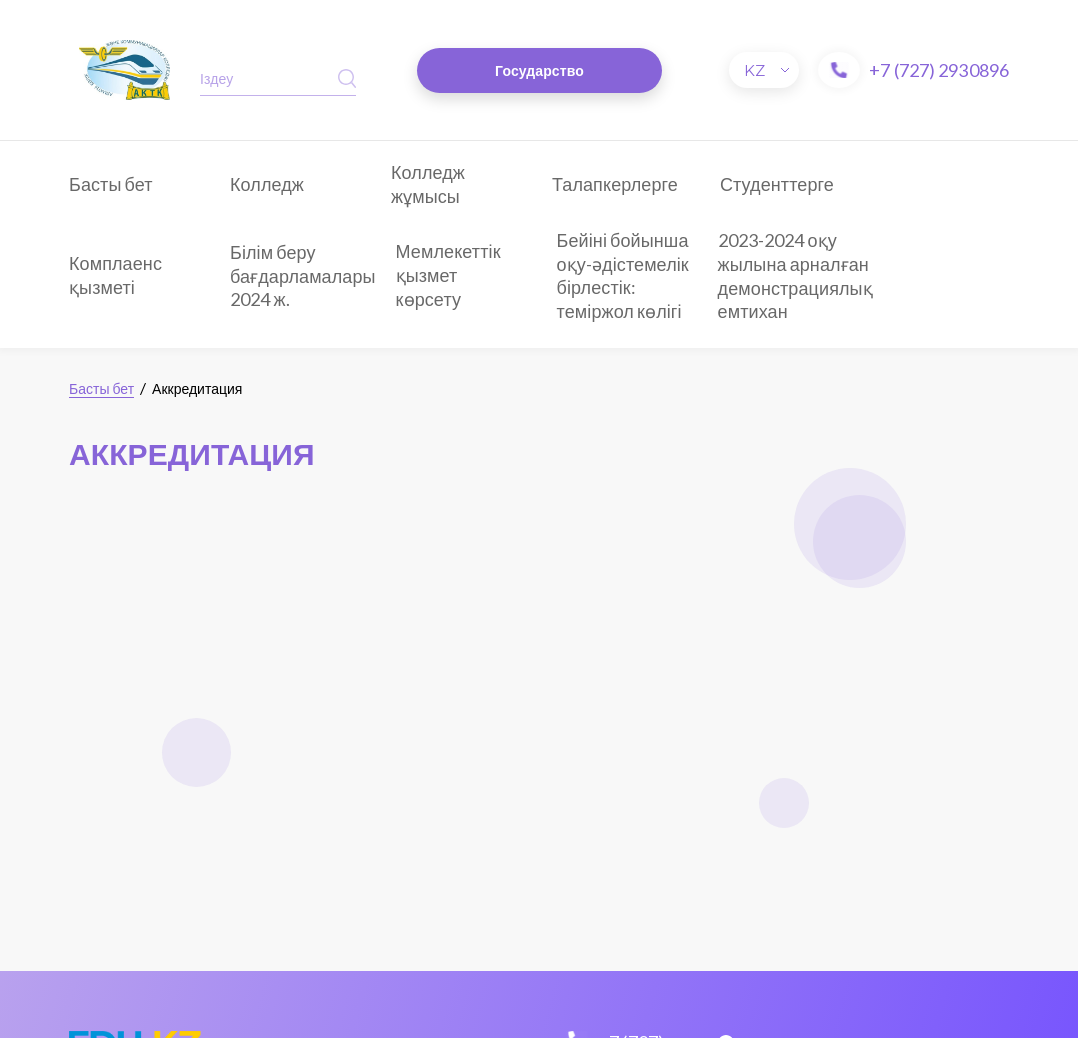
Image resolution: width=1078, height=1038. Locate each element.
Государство (539, 70)
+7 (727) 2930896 (939, 70)
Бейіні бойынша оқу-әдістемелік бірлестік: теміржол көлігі (623, 275)
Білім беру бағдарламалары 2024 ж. (303, 275)
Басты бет (111, 184)
